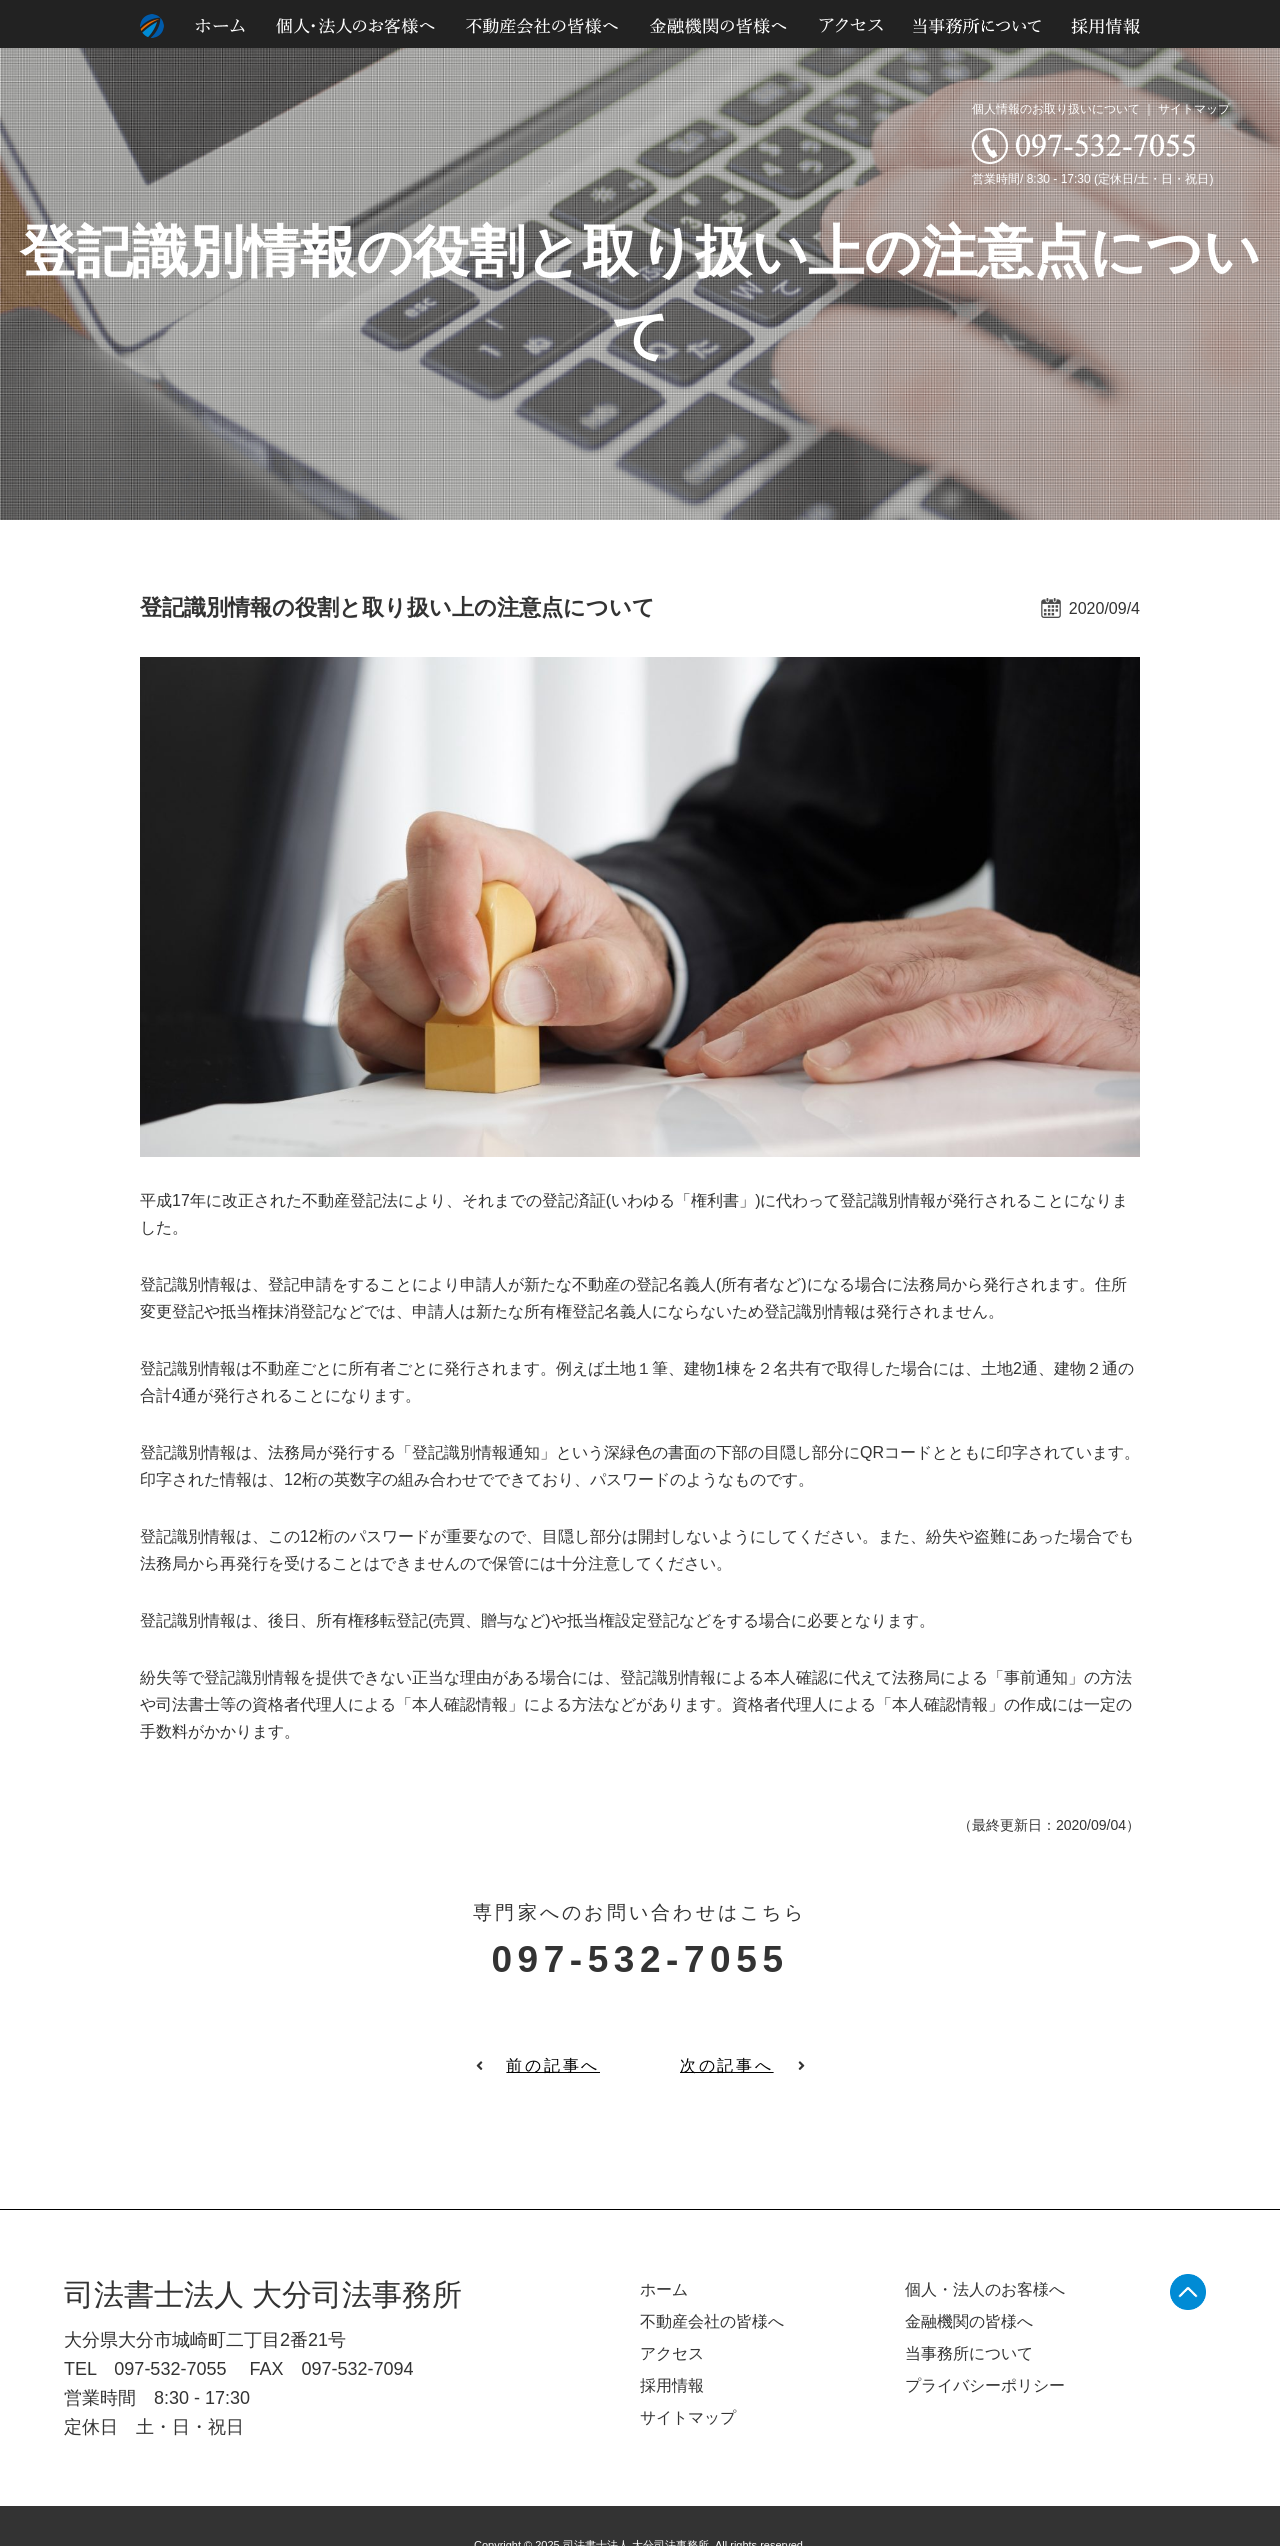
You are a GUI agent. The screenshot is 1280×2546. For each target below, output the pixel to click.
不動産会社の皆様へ (712, 2321)
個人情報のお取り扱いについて (1056, 109)
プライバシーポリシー (985, 2385)
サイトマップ (1194, 109)
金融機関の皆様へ (969, 2321)
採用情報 (672, 2385)
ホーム (664, 2289)
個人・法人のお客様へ (985, 2289)
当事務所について (969, 2353)
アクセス (672, 2353)
